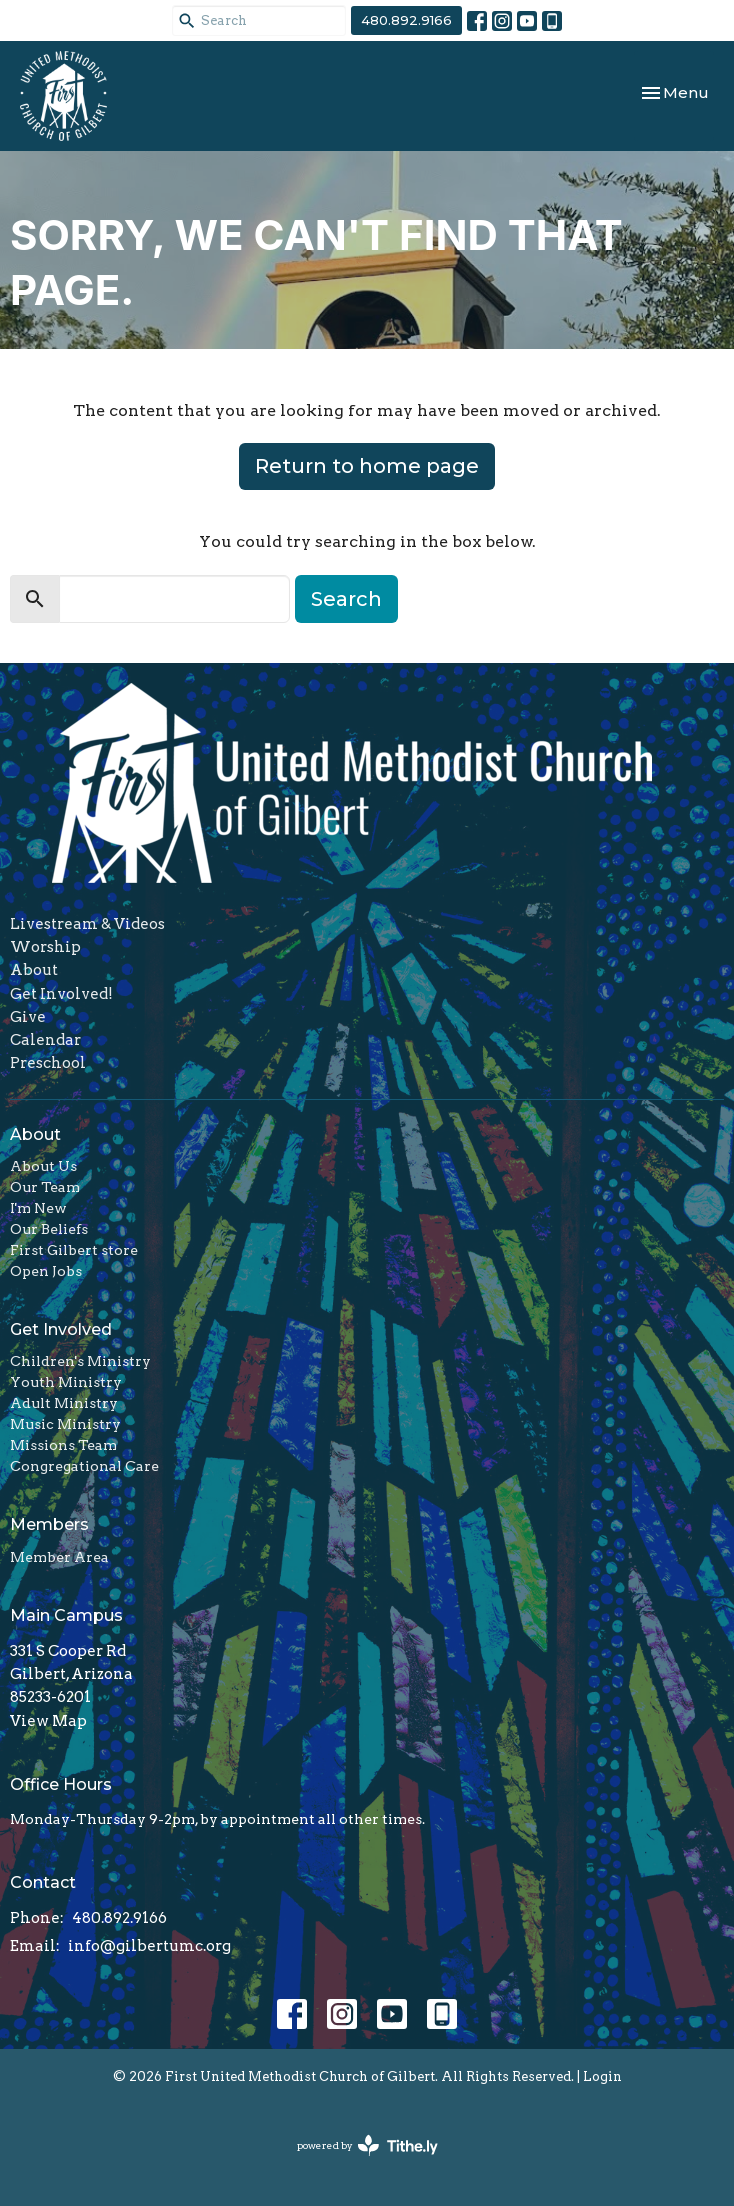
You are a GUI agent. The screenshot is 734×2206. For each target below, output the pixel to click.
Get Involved (61, 1329)
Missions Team (63, 1445)
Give (28, 1017)
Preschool (48, 1063)
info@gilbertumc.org (149, 1946)
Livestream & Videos (87, 924)
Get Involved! (61, 994)
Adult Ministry (64, 1403)
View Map (48, 1721)
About (34, 970)
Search (346, 599)
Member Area (59, 1557)
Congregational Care (84, 1466)
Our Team (45, 1187)
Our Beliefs (49, 1229)
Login (602, 2076)
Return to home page (367, 466)
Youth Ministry (66, 1382)
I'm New (38, 1208)
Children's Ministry (80, 1361)
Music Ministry (65, 1424)
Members (49, 1524)
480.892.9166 (406, 20)
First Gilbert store (74, 1250)
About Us (43, 1166)
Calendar (45, 1040)
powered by (367, 2145)
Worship (45, 947)
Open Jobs (46, 1271)
